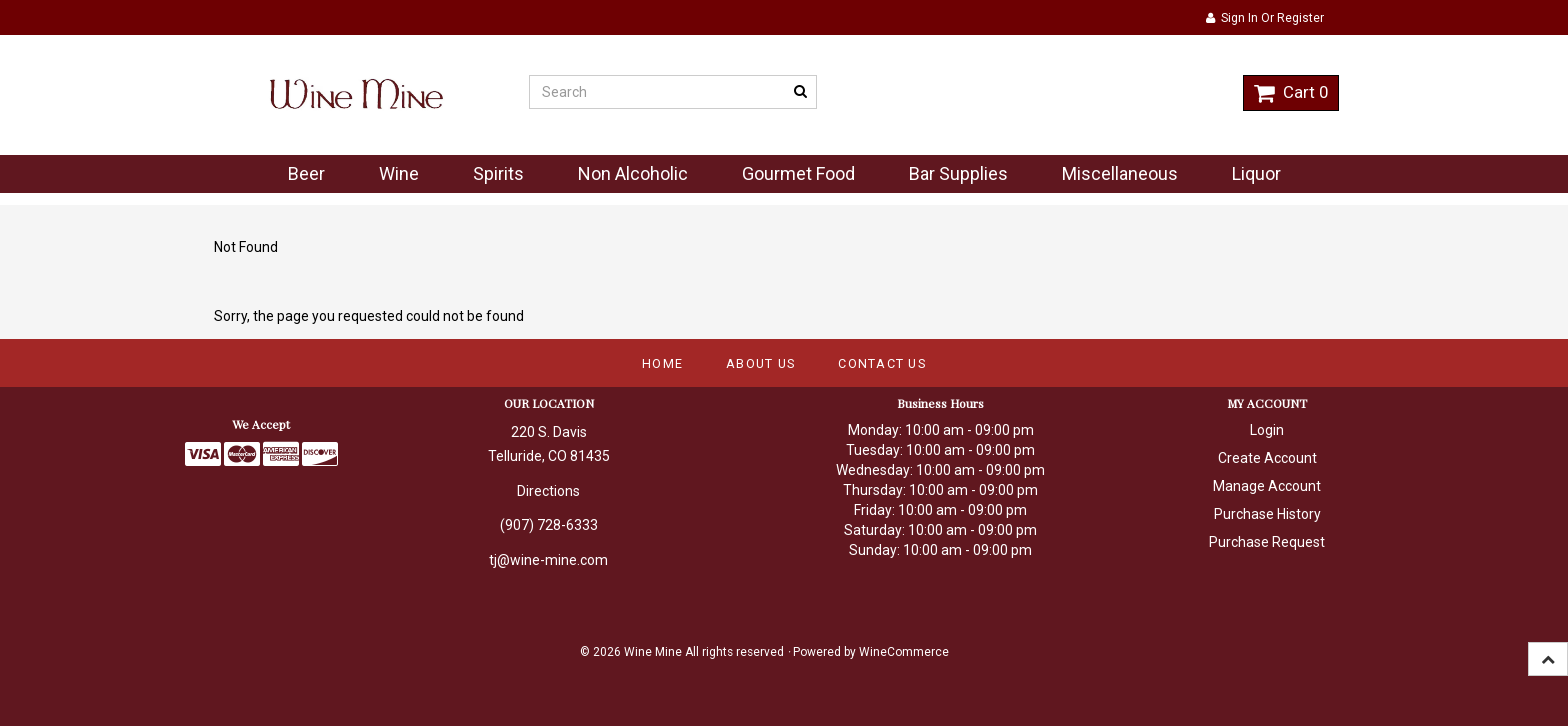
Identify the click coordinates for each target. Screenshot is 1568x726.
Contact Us (882, 363)
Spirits (498, 173)
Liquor (1256, 173)
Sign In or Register (1265, 18)
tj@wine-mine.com (548, 560)
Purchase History (1267, 514)
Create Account (1267, 458)
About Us (760, 363)
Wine (399, 173)
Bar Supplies (958, 173)
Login (1267, 430)
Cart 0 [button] (1291, 92)
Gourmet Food (798, 173)
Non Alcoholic (633, 173)
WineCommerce (904, 652)
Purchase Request (1267, 542)
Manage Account (1267, 486)
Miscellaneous (1120, 173)
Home (662, 363)
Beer (306, 173)
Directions (548, 491)
